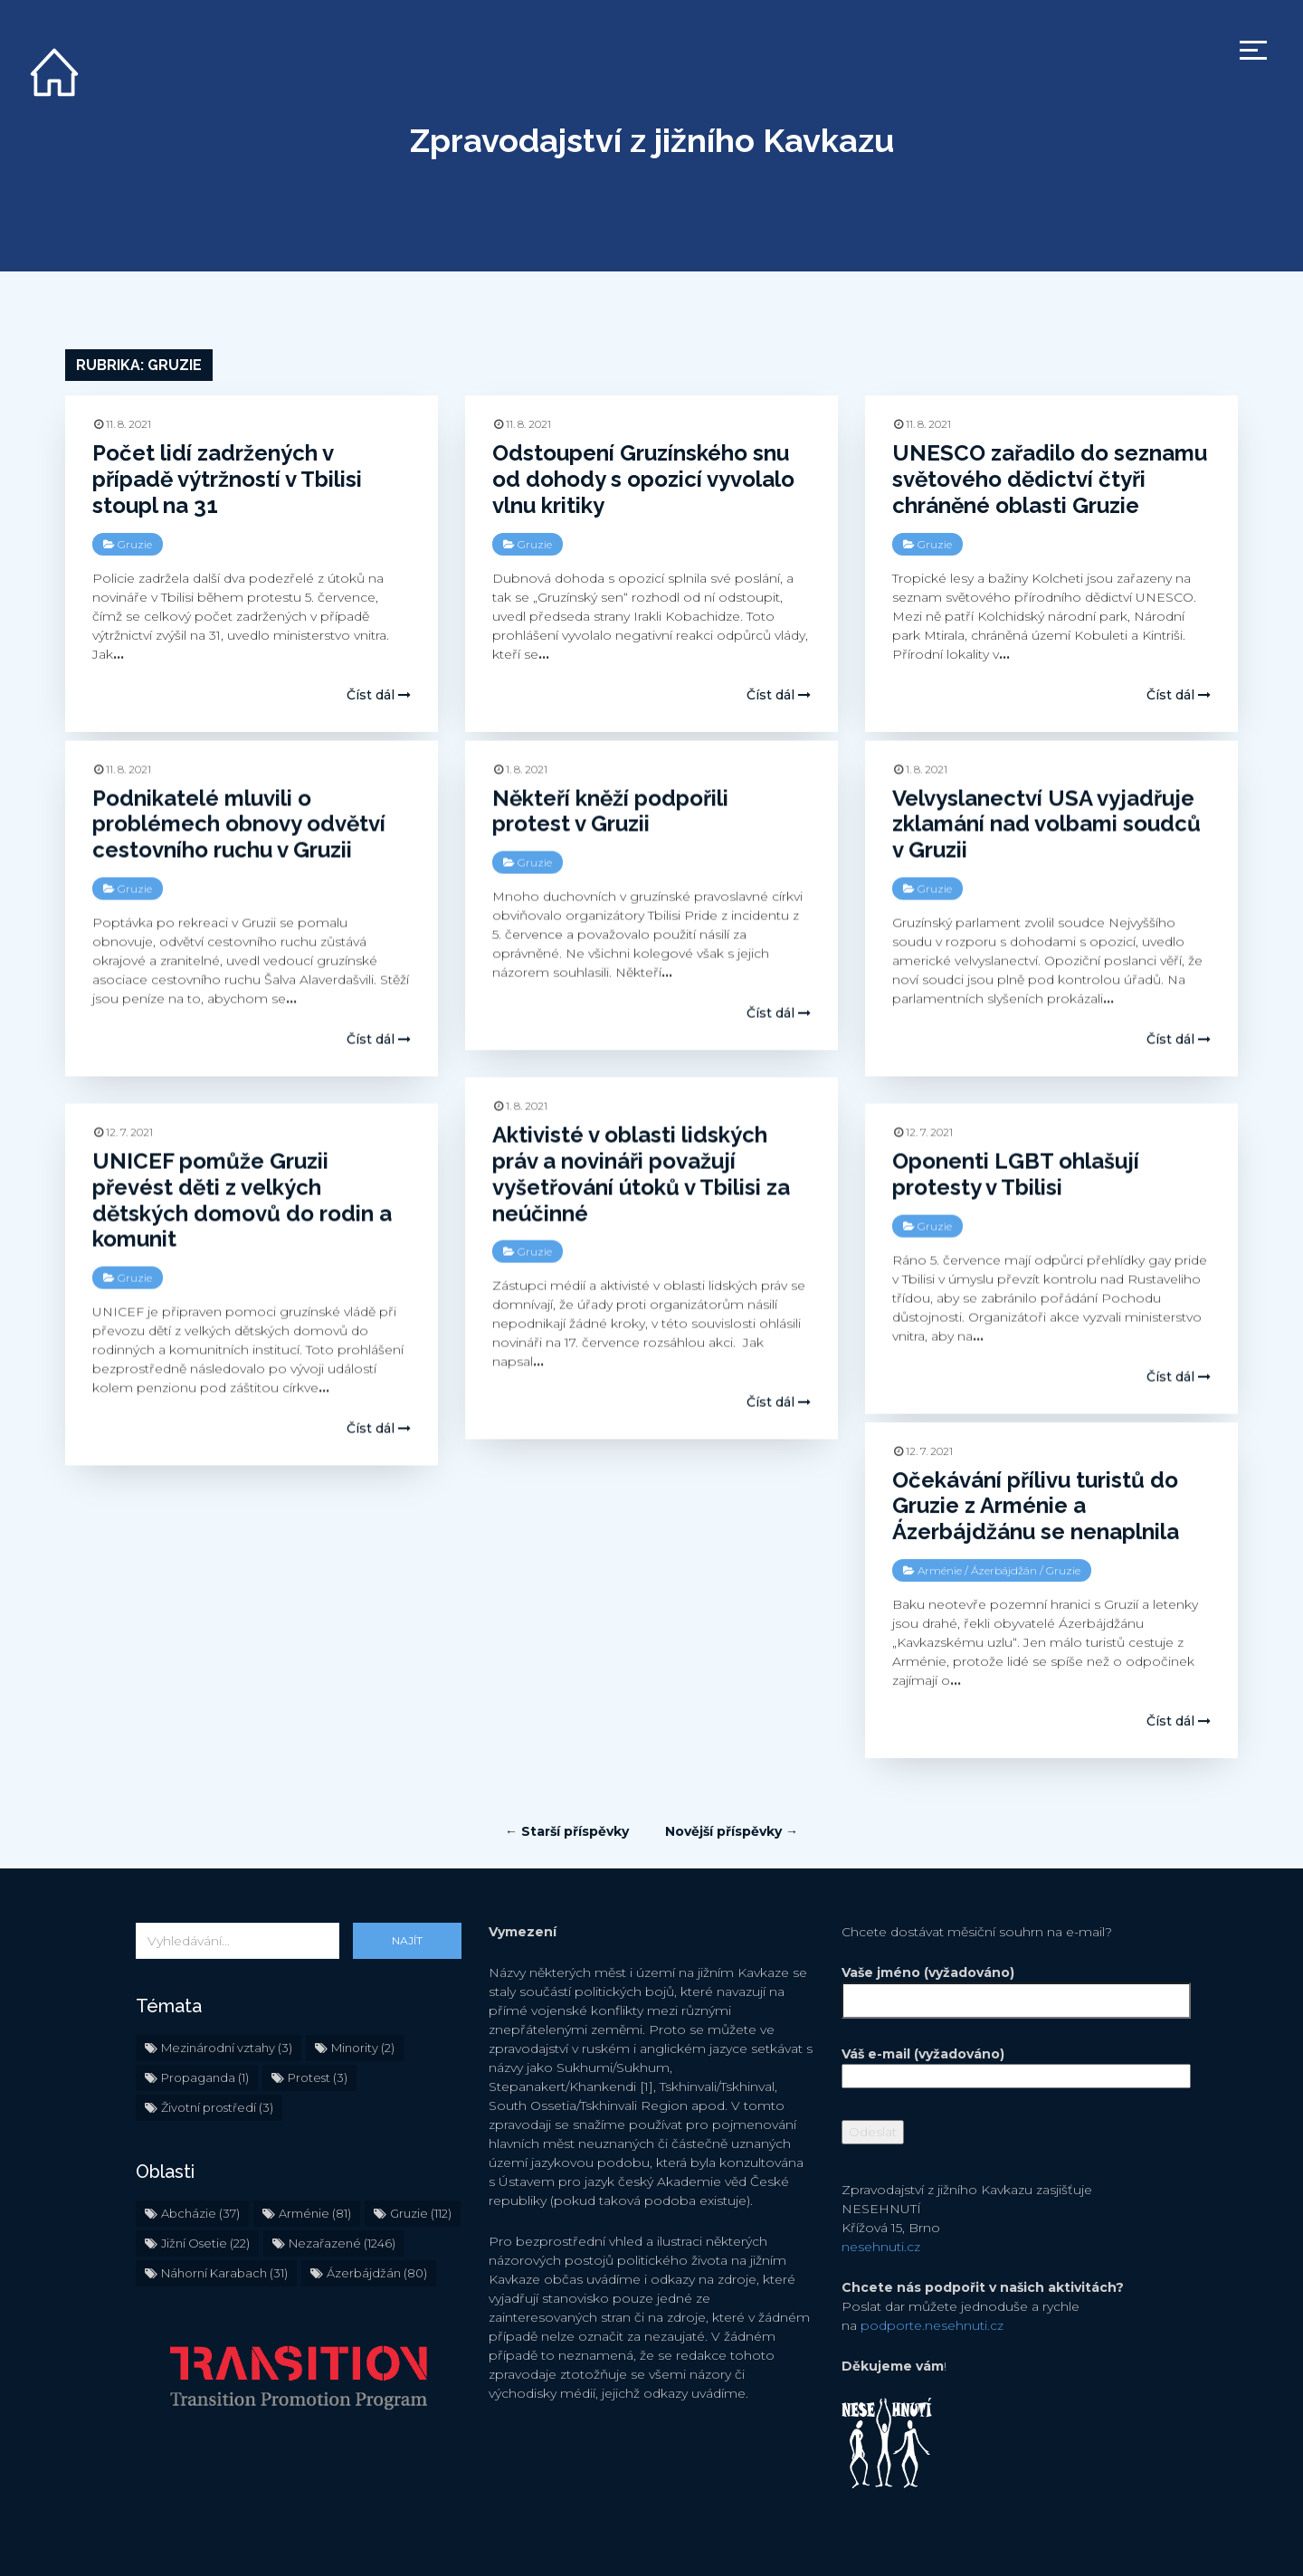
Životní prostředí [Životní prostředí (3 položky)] (217, 2050)
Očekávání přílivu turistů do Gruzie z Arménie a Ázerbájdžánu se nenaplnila (1035, 1505)
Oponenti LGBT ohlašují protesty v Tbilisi (1015, 1173)
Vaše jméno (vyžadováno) (1004, 1929)
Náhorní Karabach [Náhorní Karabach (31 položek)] (224, 2216)
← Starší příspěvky (567, 1774)
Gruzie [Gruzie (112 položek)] (421, 2156)
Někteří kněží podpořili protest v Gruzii (610, 810)
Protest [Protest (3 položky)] (317, 2020)
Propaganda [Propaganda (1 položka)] (205, 2020)
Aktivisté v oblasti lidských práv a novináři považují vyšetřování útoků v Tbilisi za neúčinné (641, 1173)
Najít (407, 1883)
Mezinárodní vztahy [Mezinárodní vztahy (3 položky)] (226, 1990)
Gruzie (135, 544)
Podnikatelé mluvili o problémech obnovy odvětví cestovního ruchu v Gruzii (238, 823)
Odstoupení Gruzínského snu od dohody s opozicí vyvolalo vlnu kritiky (643, 479)
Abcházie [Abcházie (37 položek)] (200, 2156)
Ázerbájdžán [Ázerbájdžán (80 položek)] (377, 2216)
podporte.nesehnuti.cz (932, 2268)
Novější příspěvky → (731, 1774)
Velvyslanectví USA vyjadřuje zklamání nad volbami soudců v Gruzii (1046, 823)
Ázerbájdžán (1004, 1569)
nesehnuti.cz (881, 2190)
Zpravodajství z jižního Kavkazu (652, 140)
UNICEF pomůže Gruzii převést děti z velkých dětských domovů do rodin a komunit (242, 1199)
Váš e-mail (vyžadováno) (1004, 2008)
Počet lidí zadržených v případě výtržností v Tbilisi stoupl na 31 (227, 479)
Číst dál (379, 695)
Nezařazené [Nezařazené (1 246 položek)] (342, 2186)
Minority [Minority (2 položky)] (363, 1990)
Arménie (940, 1569)
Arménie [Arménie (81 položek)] (315, 2156)
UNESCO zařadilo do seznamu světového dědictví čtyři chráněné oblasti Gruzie (1049, 479)
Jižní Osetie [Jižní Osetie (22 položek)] (205, 2186)
